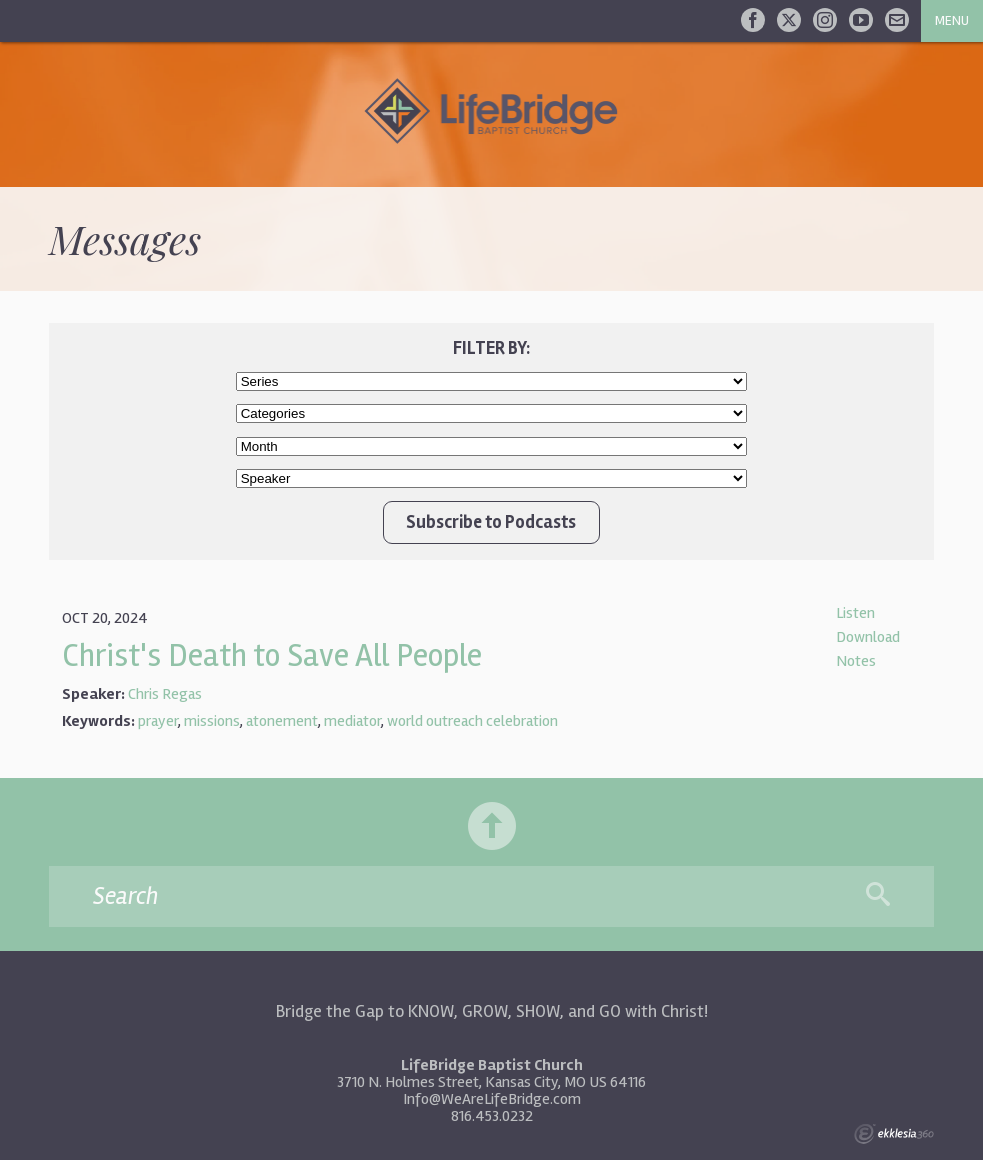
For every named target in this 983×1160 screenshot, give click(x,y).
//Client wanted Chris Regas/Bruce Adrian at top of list (492, 478)
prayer (158, 721)
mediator (352, 721)
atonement (282, 721)
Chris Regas (165, 694)
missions (212, 721)
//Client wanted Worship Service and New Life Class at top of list (492, 413)
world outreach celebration (472, 721)
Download (868, 637)
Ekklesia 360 (894, 1134)
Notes (856, 661)
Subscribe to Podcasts (491, 522)
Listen (855, 613)
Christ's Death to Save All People (272, 655)
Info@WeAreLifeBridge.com (492, 1099)
